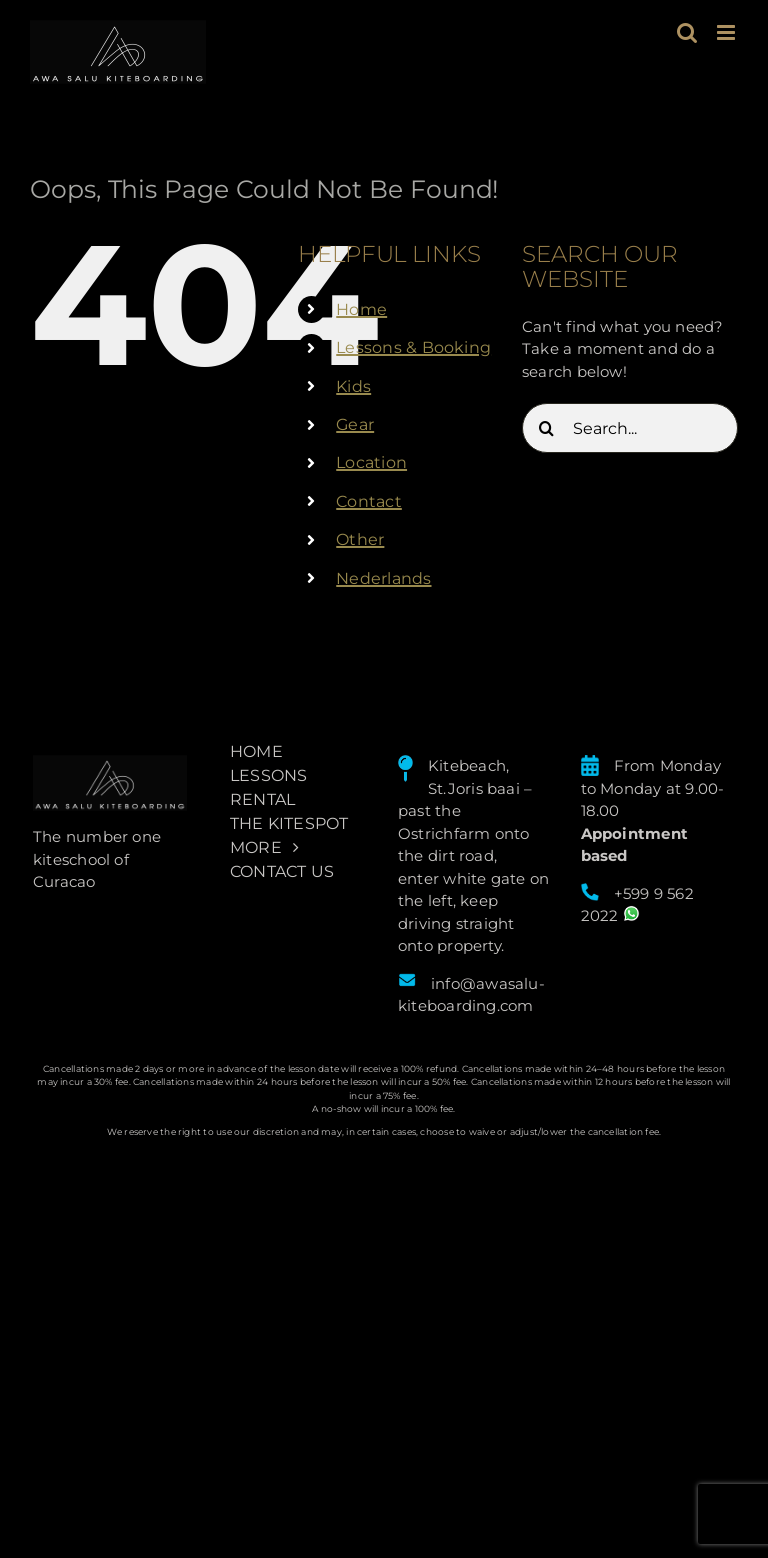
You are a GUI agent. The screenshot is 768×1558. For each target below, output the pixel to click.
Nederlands (383, 578)
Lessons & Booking (413, 347)
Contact (369, 501)
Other (360, 539)
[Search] (547, 428)
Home (361, 309)
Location (371, 462)
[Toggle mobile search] (687, 32)
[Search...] (630, 428)
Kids (353, 386)
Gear (355, 424)
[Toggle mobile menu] (727, 32)
